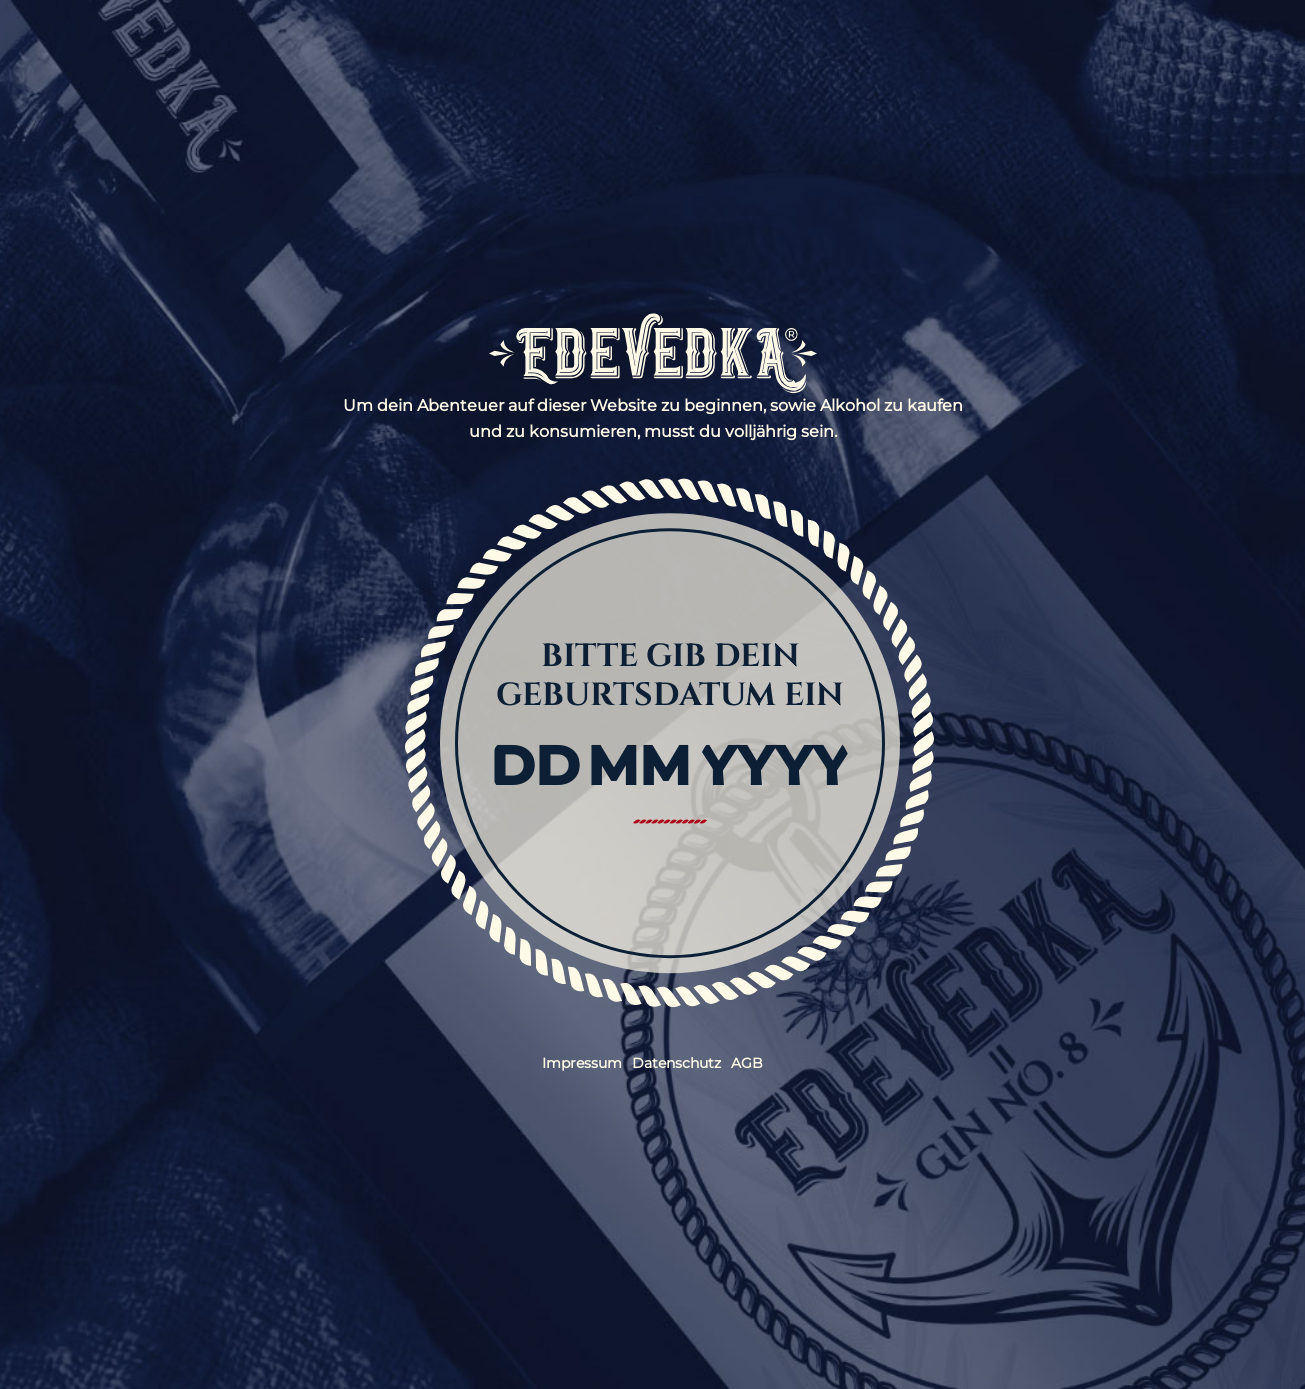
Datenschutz (676, 1063)
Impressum (582, 1063)
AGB (747, 1063)
